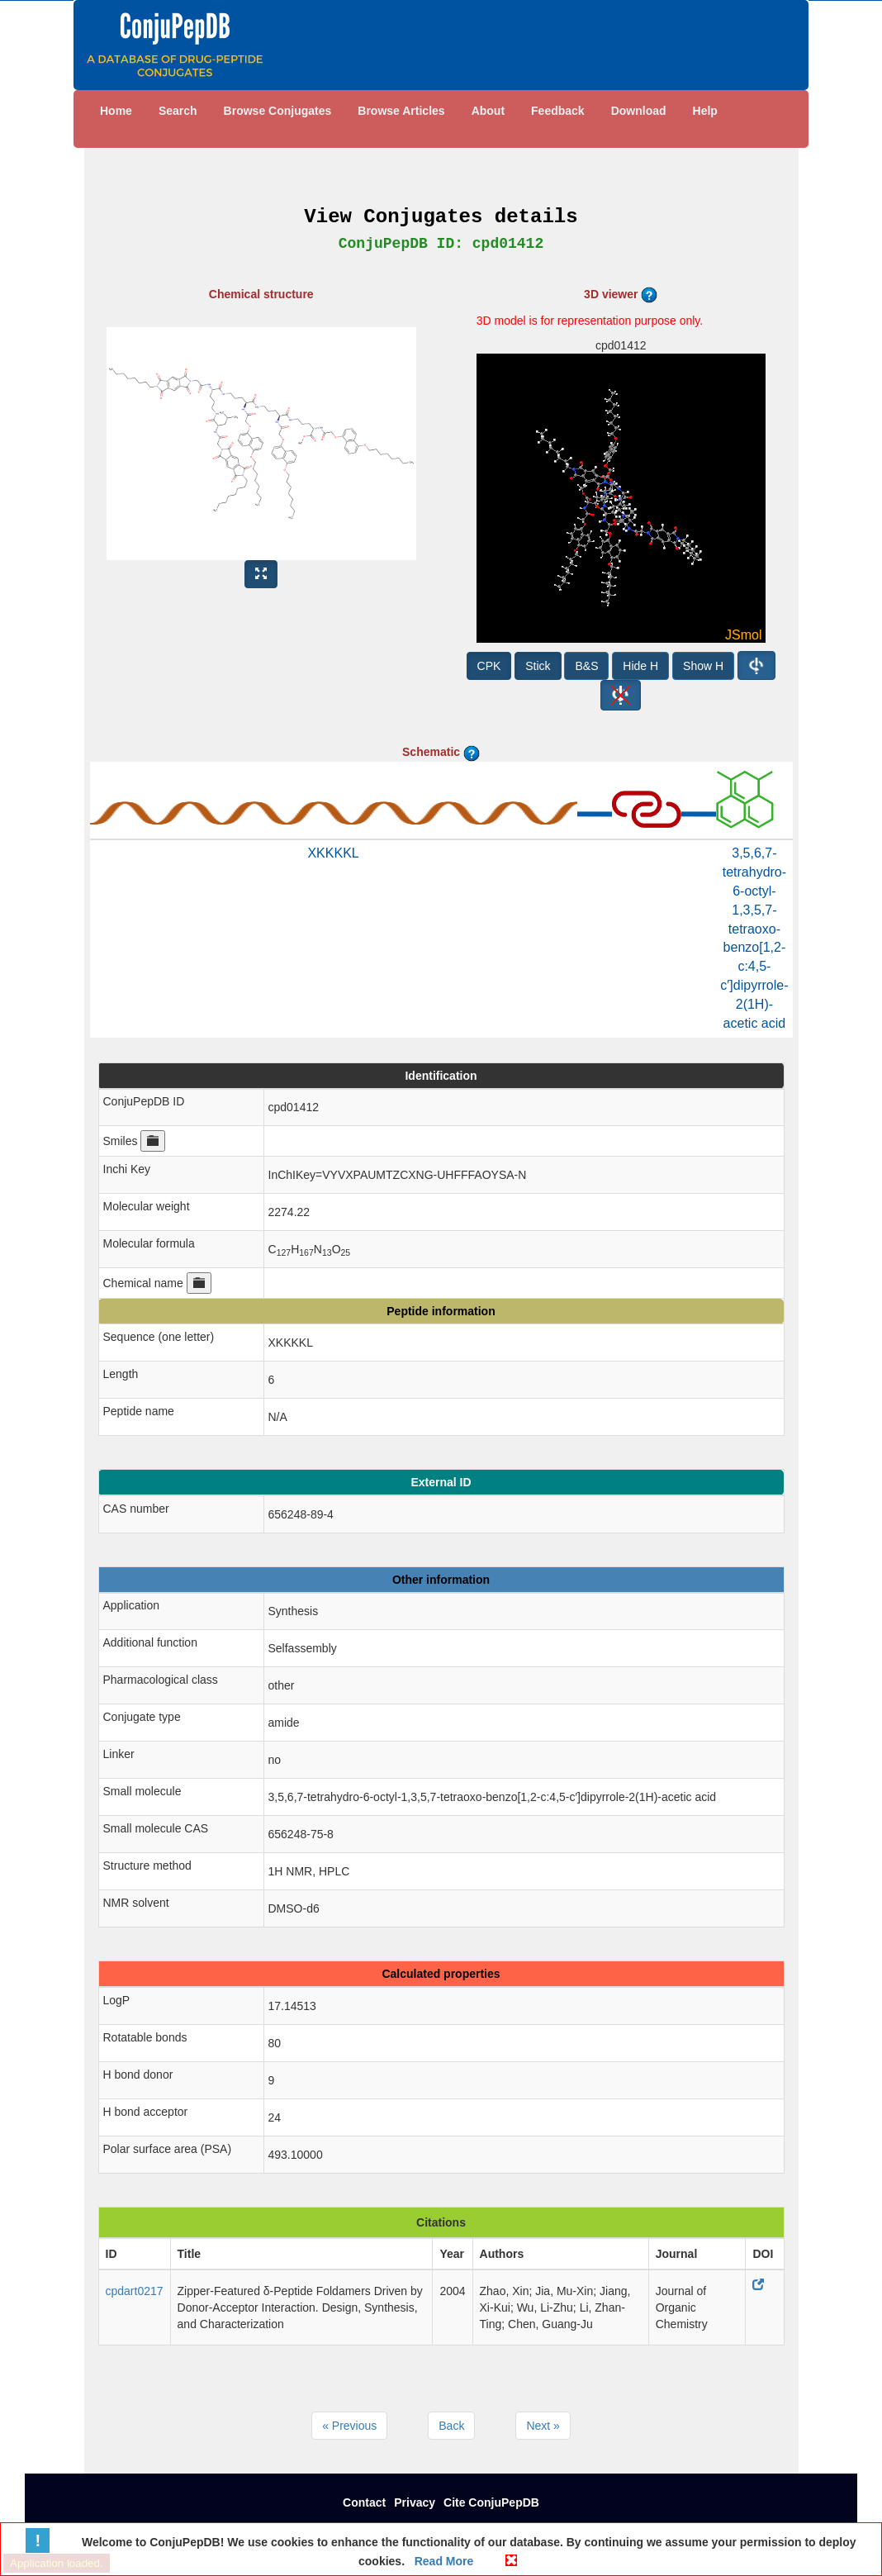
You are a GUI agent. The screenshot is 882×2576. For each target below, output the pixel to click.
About (488, 110)
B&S (586, 666)
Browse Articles (401, 110)
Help (705, 110)
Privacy (414, 2502)
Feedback (558, 110)
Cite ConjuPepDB (491, 2502)
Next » (542, 2425)
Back (451, 2425)
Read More (442, 2561)
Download (638, 110)
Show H (703, 666)
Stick (537, 666)
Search (178, 110)
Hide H (640, 666)
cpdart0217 (135, 2291)
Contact (364, 2502)
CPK (489, 666)
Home (116, 110)
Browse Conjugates (278, 110)
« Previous (349, 2425)
